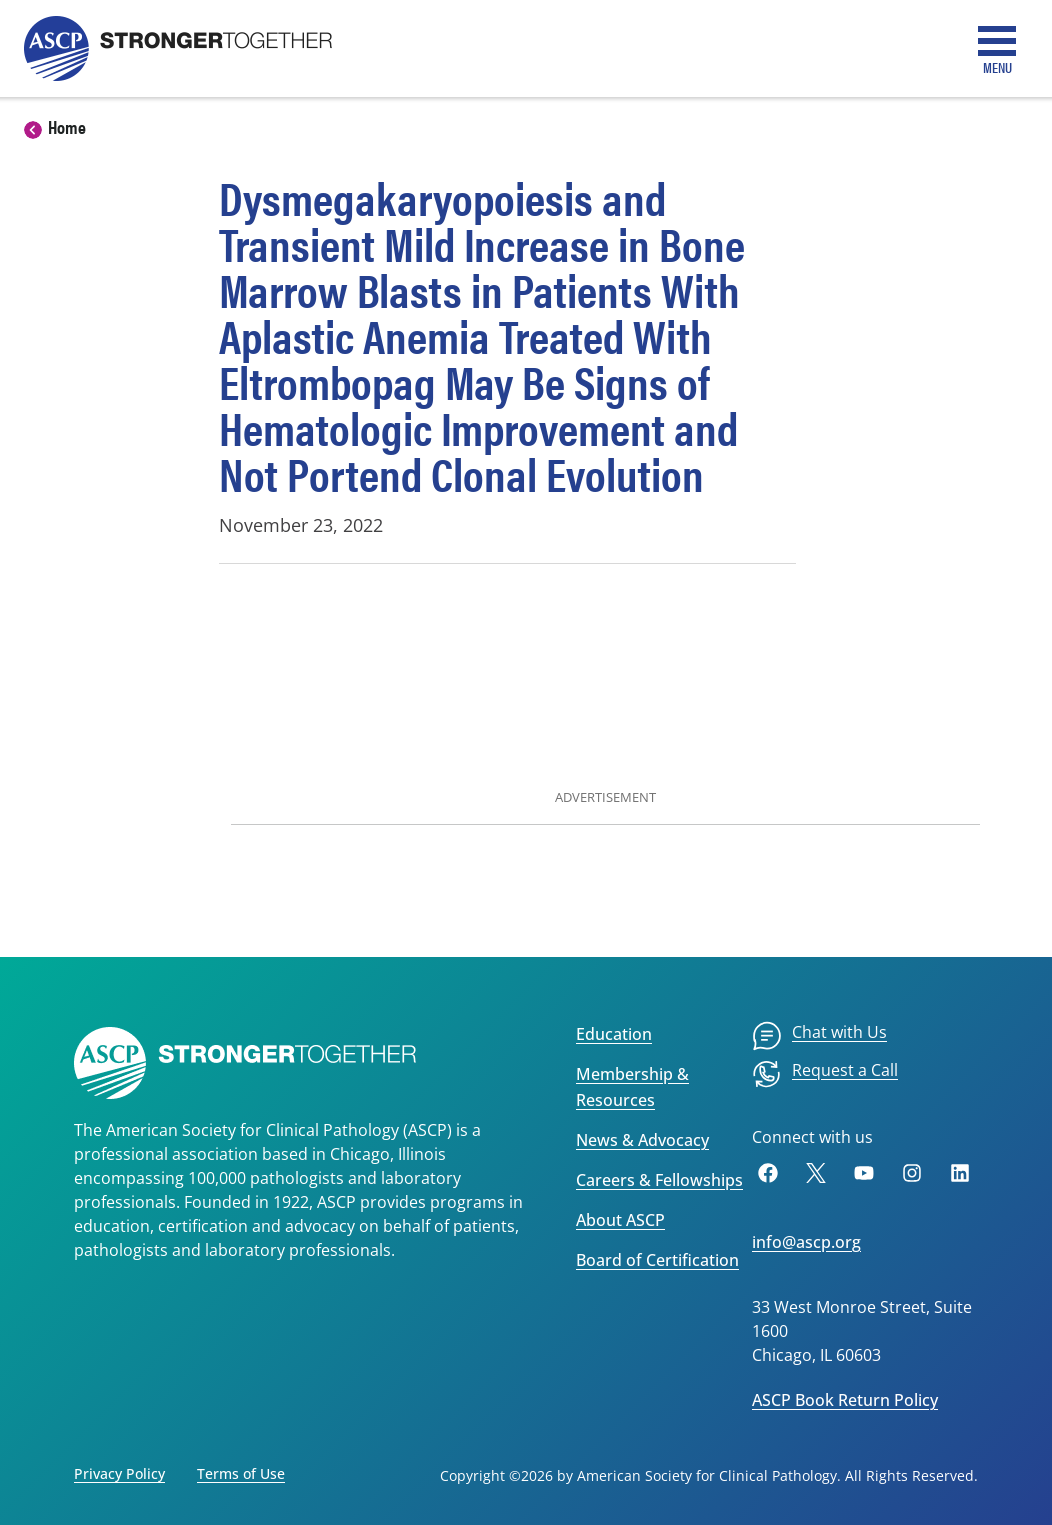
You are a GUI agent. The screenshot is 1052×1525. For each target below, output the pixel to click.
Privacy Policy (119, 1473)
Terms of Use (241, 1473)
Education (614, 1034)
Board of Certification (657, 1260)
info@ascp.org (806, 1242)
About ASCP (620, 1220)
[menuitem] (819, 1036)
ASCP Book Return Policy (845, 1400)
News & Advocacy (642, 1140)
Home (67, 126)
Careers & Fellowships (659, 1180)
